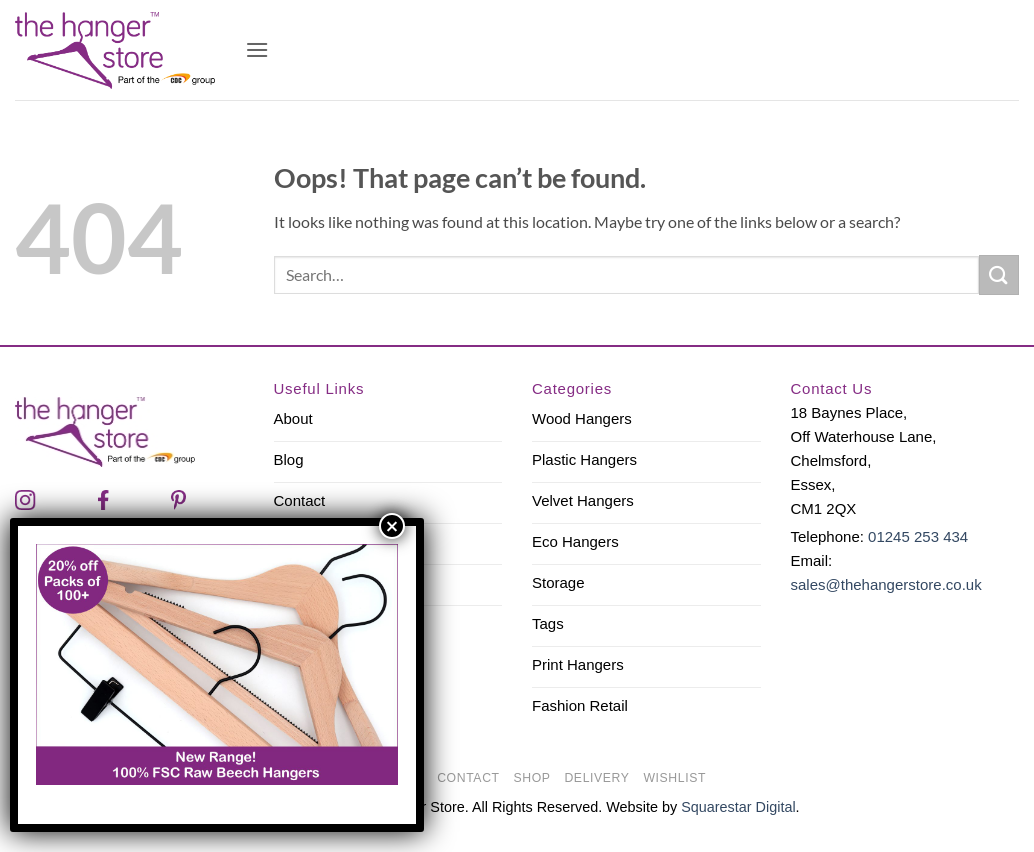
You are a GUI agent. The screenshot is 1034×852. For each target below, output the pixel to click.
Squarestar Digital (738, 807)
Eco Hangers (575, 541)
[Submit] (999, 274)
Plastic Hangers (584, 459)
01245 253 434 (918, 536)
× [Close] (392, 526)
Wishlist (674, 778)
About (293, 418)
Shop (531, 778)
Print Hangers (578, 664)
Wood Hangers (582, 418)
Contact (300, 500)
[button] (257, 49)
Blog (289, 459)
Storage (558, 582)
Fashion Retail (580, 705)
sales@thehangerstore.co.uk (886, 584)
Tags (548, 623)
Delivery (596, 778)
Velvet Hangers (583, 500)
